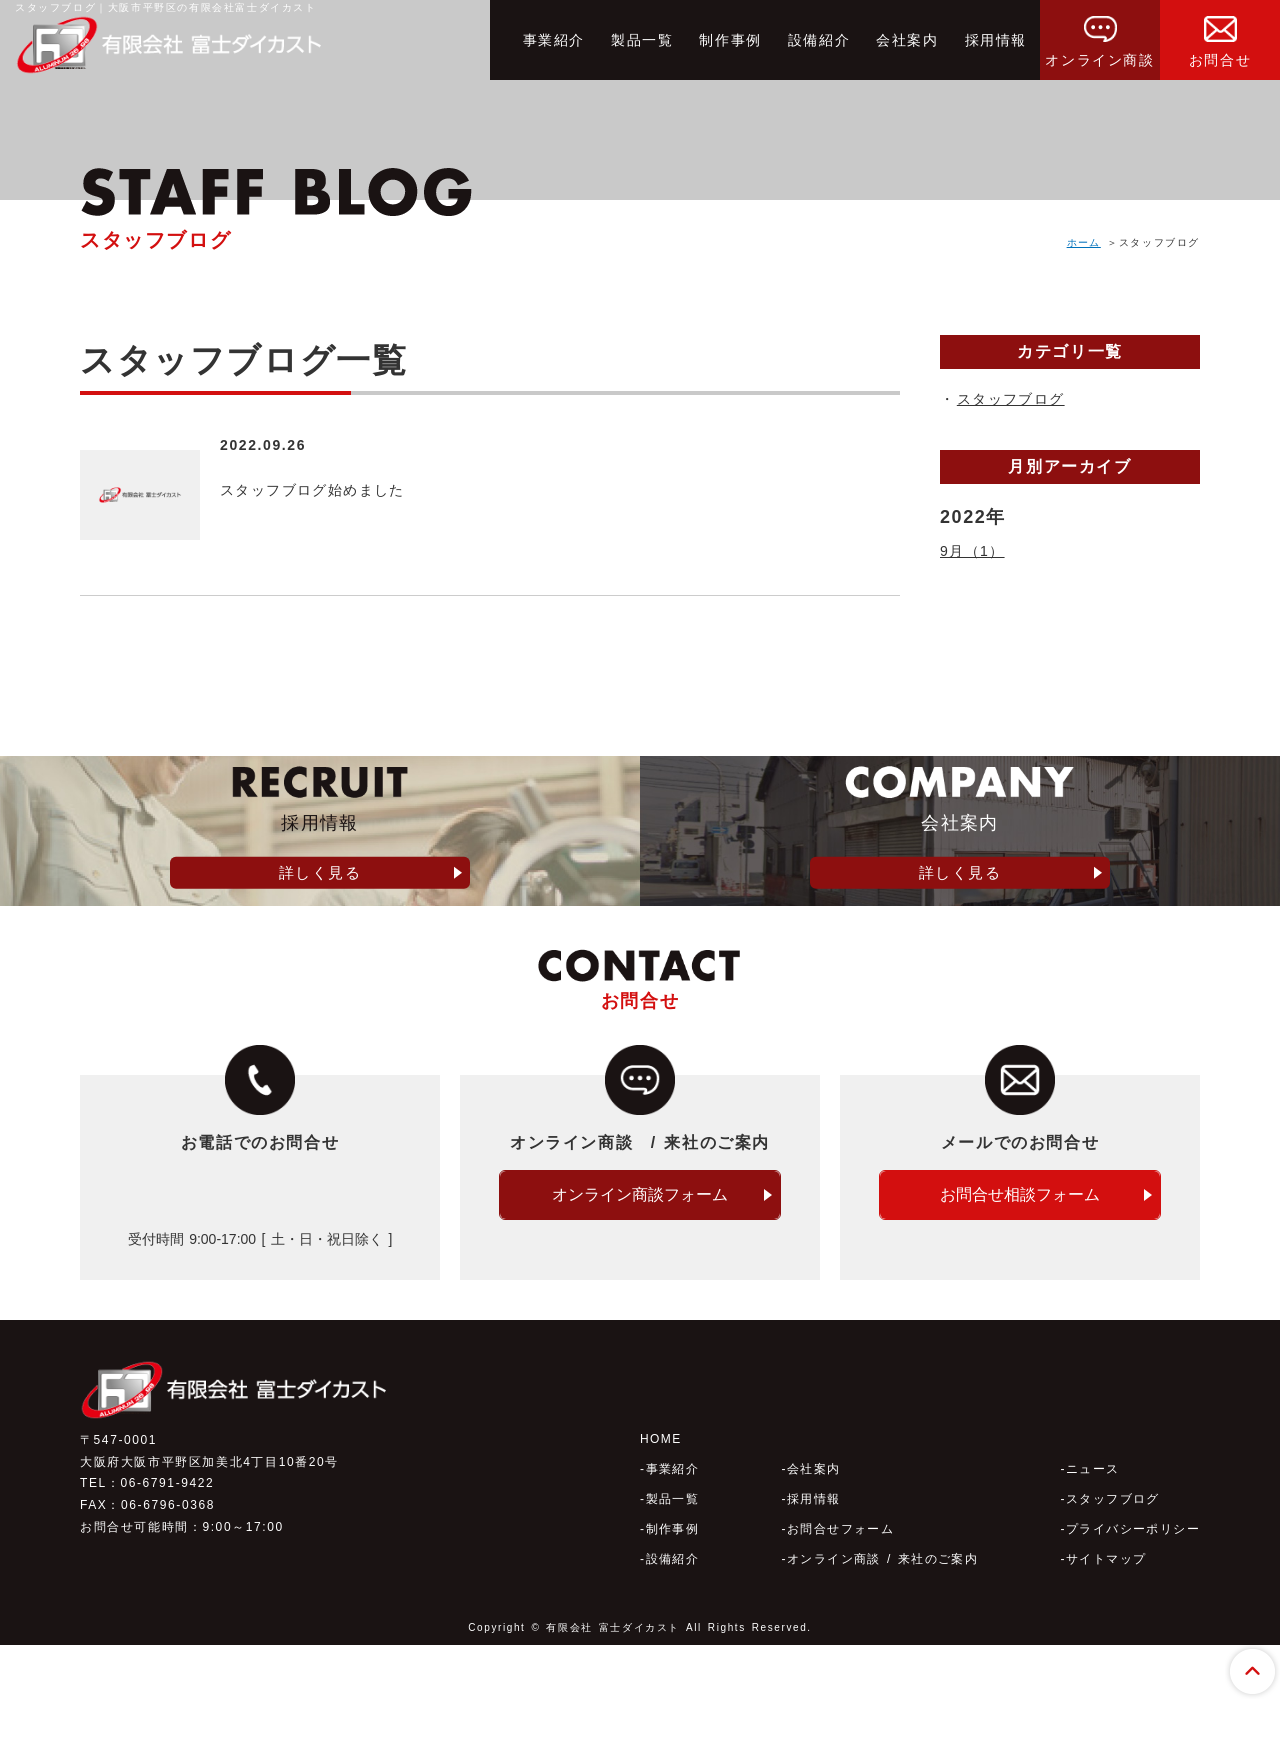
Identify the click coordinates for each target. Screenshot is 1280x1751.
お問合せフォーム (839, 1635)
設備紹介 (819, 40)
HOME (661, 1545)
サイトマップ (1105, 1665)
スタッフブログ (1006, 399)
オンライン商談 (1099, 34)
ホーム (1083, 242)
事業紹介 (554, 40)
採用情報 (996, 40)
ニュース (1091, 1575)
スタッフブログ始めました (337, 489)
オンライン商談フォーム (640, 1324)
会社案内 (907, 40)
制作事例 (730, 40)
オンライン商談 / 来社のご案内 (882, 1665)
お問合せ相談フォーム (1020, 1324)
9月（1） (969, 551)
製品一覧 (642, 40)
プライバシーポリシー (1132, 1635)
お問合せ (1220, 34)
